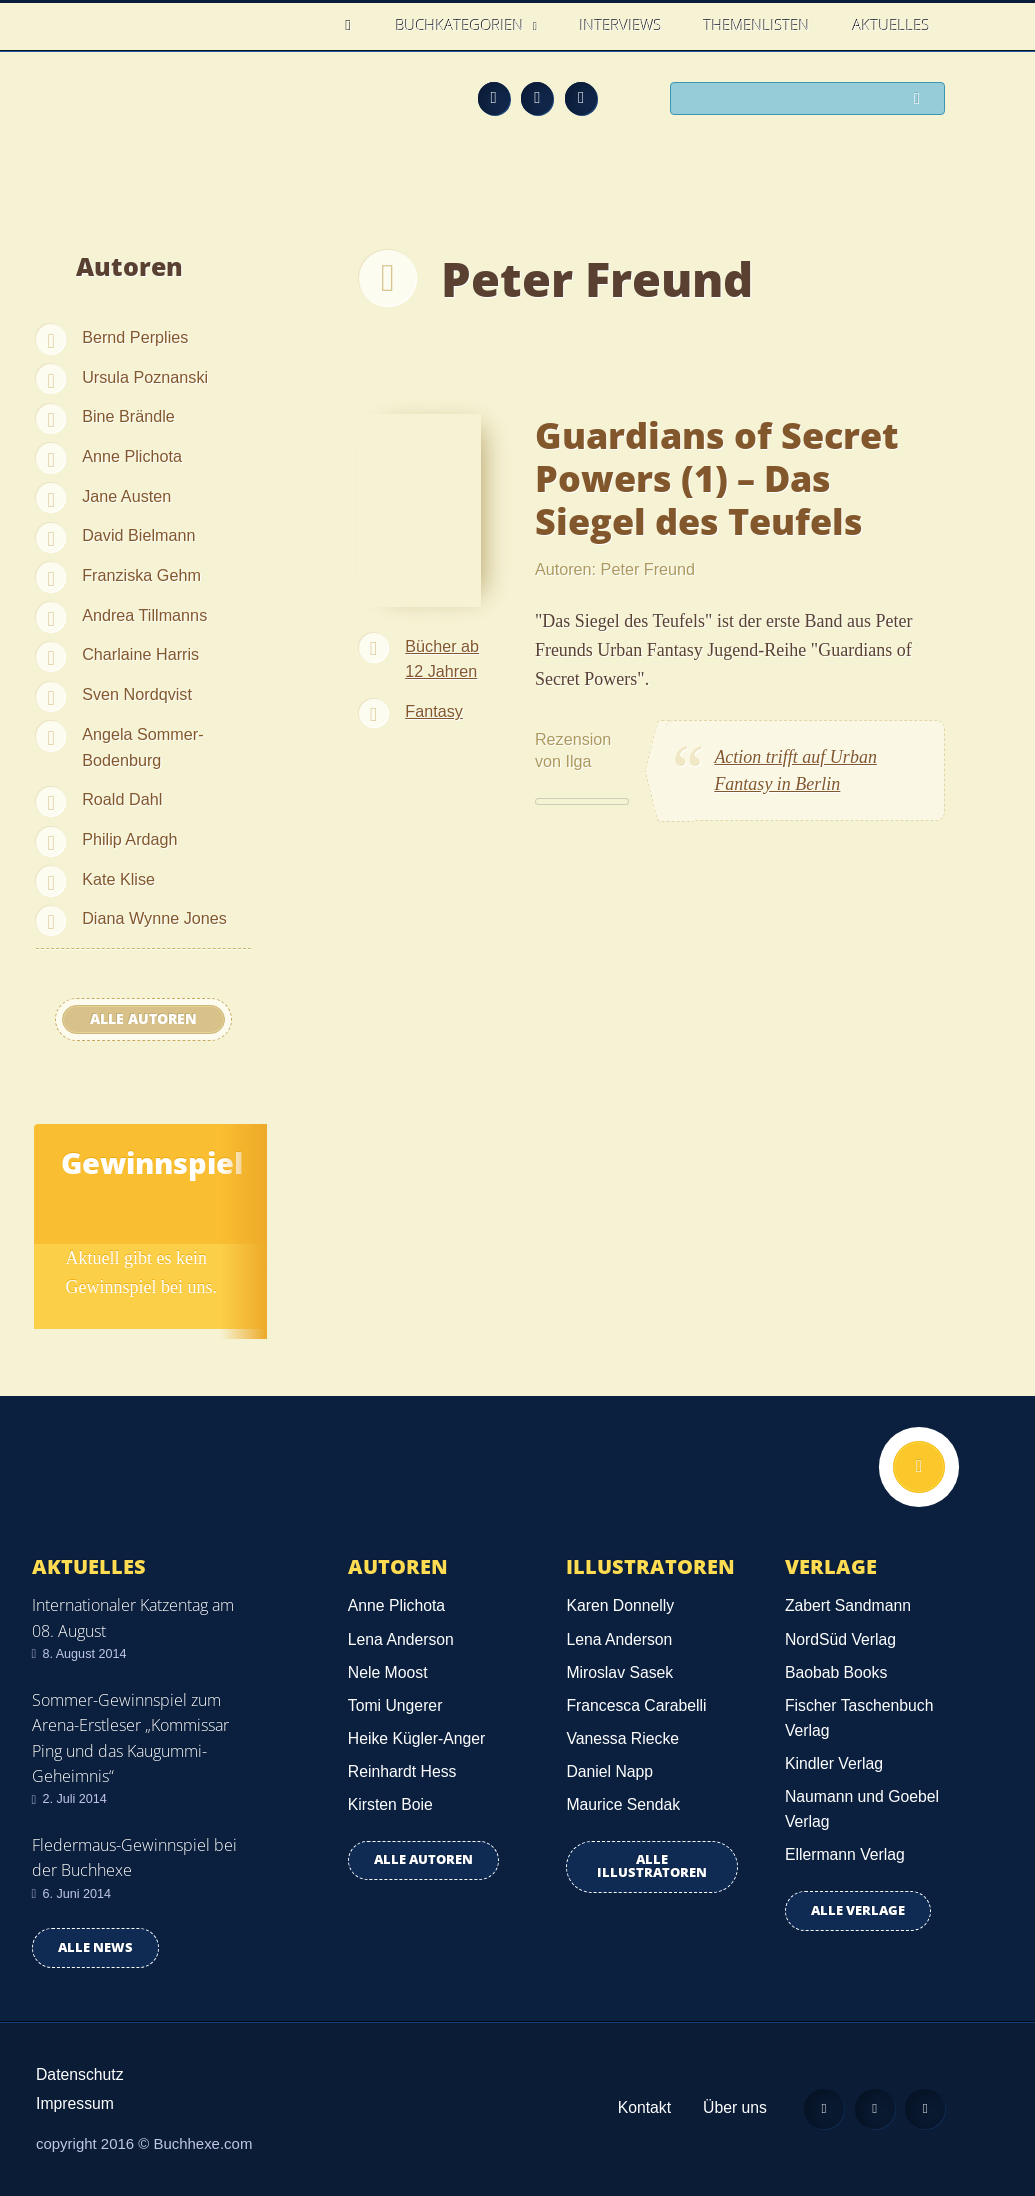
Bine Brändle (128, 416)
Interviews (621, 25)
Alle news (95, 1947)
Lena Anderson (401, 1639)
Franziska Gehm (141, 575)
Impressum (75, 2103)
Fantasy (434, 711)
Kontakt (643, 2107)
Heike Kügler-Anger (416, 1738)
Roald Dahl (122, 799)
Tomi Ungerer (395, 1705)
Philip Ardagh (129, 839)
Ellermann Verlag (845, 1854)
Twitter (581, 98)
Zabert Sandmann (848, 1605)
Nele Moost (388, 1672)
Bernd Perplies (135, 337)
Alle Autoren (143, 1019)
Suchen (922, 100)
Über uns (734, 2107)
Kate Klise (118, 879)
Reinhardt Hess (402, 1771)
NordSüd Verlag (840, 1639)
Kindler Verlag (834, 1763)
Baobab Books (836, 1672)
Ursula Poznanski (145, 377)
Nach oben (919, 1467)
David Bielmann (138, 535)
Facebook (537, 98)
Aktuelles (891, 25)
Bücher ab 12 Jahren (442, 659)
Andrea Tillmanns (144, 615)
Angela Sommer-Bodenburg (142, 747)
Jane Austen (126, 496)
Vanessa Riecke (622, 1738)
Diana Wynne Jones (154, 918)
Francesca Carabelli (636, 1705)
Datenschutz (80, 2074)
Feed (494, 98)
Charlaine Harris (140, 654)
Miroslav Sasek (619, 1672)
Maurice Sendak (623, 1804)
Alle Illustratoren (652, 1866)
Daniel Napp (609, 1771)
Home (354, 25)
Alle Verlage (858, 1910)
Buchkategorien (462, 25)
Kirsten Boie (390, 1804)
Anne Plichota (132, 456)
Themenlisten (757, 25)
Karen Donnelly (620, 1605)
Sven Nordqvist (137, 694)
